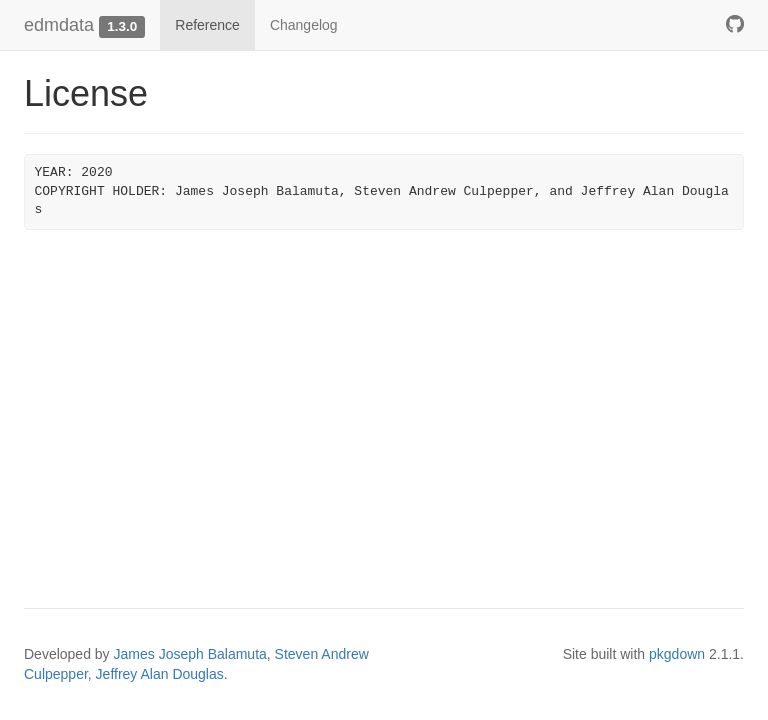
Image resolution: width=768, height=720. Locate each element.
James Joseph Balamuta (190, 654)
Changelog (304, 25)
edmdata (59, 25)
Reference (207, 25)
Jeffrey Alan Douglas (160, 674)
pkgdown (677, 654)
